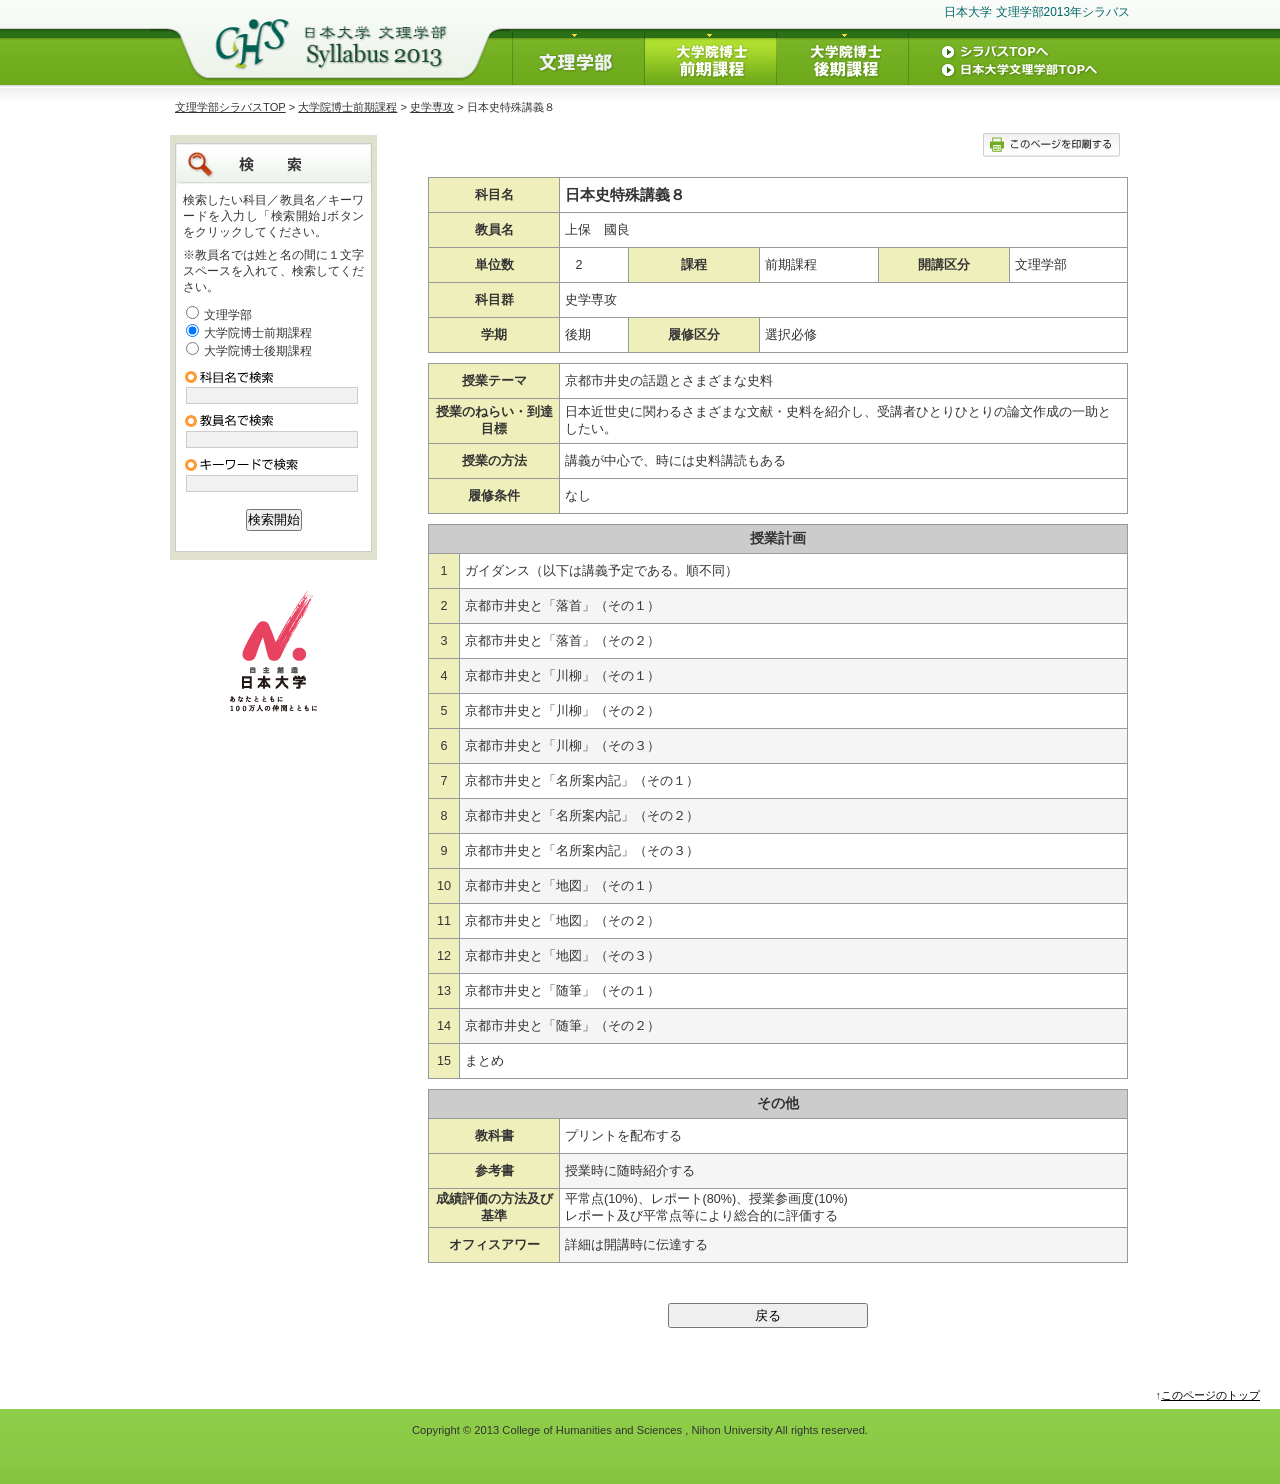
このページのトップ (1210, 1395)
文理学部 (228, 315)
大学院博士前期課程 (347, 107)
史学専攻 (432, 107)
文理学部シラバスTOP (230, 107)
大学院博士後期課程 (258, 351)
